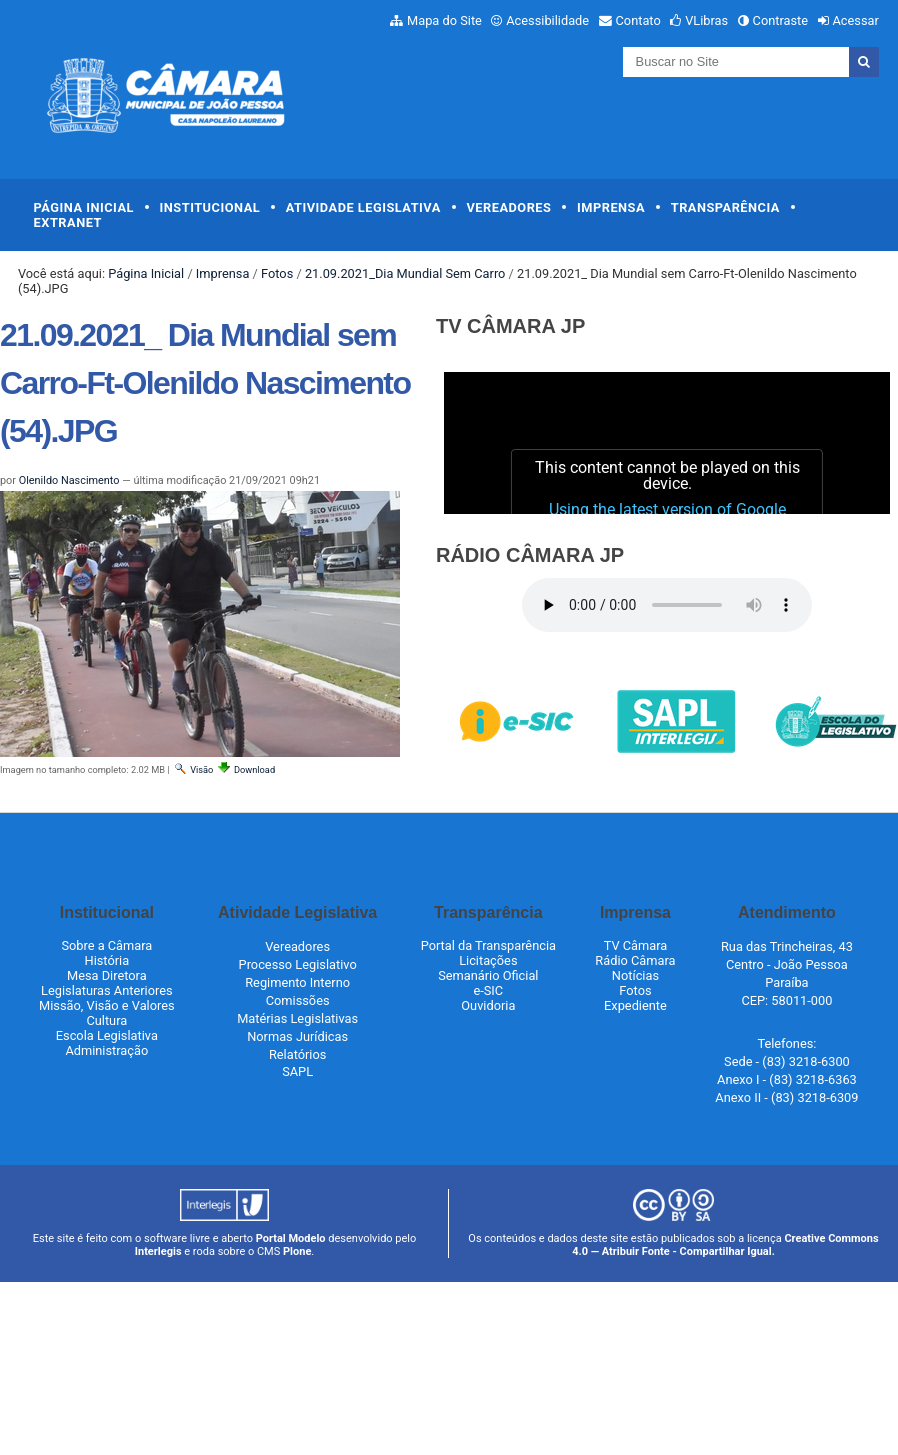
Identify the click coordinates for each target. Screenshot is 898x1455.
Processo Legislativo (298, 964)
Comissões (298, 1000)
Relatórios (297, 1054)
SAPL (297, 1071)
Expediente (635, 1005)
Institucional (210, 207)
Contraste (781, 20)
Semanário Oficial (488, 975)
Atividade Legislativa (363, 207)
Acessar (855, 20)
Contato (638, 20)
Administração (106, 1050)
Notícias (635, 975)
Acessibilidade (547, 20)
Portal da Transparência (488, 945)
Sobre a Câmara (106, 945)
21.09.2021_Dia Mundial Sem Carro (405, 273)
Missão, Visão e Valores (107, 1005)
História (107, 960)
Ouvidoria (488, 1005)
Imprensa (611, 207)
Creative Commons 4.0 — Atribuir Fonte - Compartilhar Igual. (725, 1245)
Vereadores (508, 207)
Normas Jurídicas (297, 1036)
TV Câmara (636, 945)
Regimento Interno (297, 982)
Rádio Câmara (635, 960)
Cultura (106, 1020)
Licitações (488, 960)
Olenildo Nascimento (69, 480)
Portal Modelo (291, 1238)
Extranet (68, 222)
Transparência (725, 207)
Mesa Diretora (107, 975)
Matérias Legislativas (297, 1018)
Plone (297, 1251)
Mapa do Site (444, 20)
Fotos (277, 273)
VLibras (706, 20)
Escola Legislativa (107, 1035)
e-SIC (488, 990)
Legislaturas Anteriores (106, 990)
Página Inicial (84, 207)
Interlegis (158, 1251)
